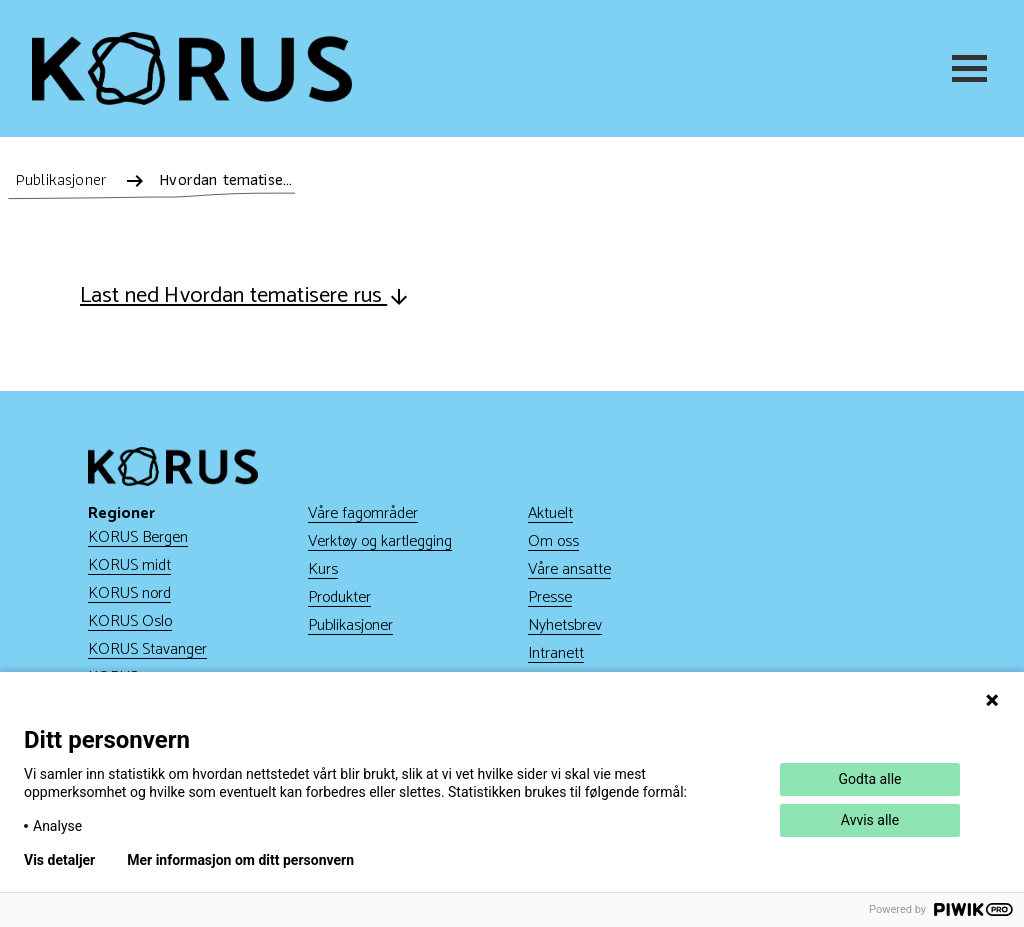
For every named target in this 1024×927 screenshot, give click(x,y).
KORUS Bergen (138, 537)
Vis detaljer (59, 860)
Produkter (339, 597)
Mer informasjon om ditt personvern (240, 860)
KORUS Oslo (130, 621)
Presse (550, 597)
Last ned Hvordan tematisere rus (245, 296)
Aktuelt (550, 513)
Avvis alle (870, 820)
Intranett (556, 653)
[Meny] (972, 68)
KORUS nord (129, 593)
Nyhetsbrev (565, 625)
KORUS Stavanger (147, 649)
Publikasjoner (350, 625)
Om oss (553, 541)
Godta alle (870, 779)
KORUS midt (129, 565)
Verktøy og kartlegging (380, 541)
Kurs (323, 569)
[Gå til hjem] (192, 68)
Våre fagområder (363, 513)
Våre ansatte (569, 569)
